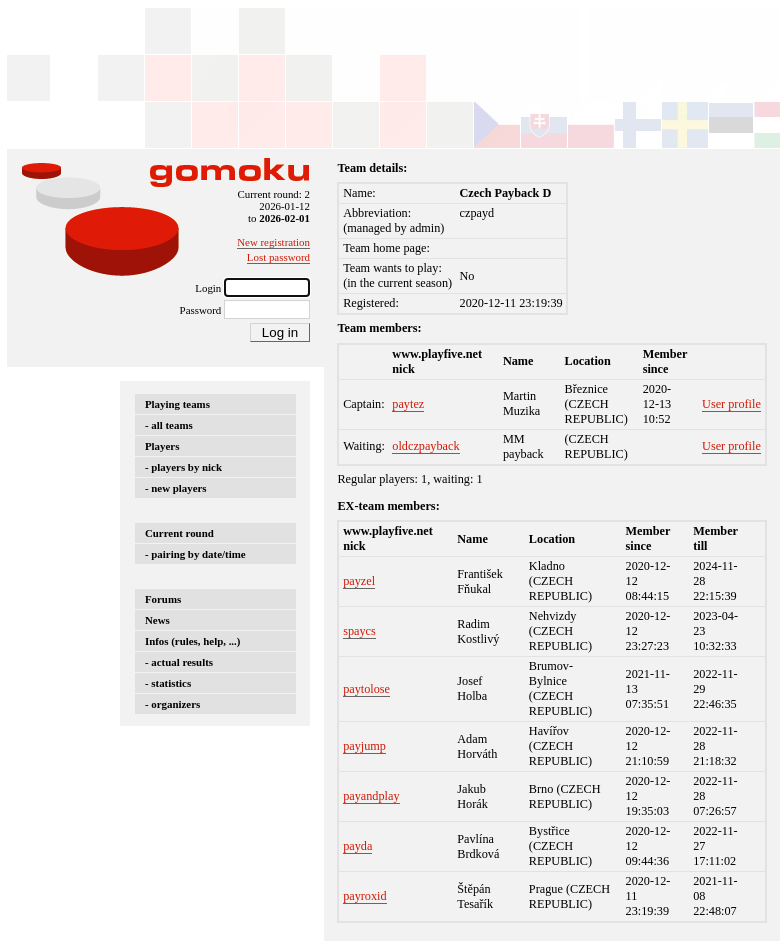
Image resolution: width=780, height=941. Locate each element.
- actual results (179, 662)
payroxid (365, 896)
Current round (179, 533)
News (157, 620)
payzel (359, 581)
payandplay (371, 796)
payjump (364, 746)
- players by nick (183, 467)
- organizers (172, 704)
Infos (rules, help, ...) (192, 641)
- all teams (169, 425)
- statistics (168, 683)
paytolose (366, 689)
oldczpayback (425, 446)
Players (162, 446)
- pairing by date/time (195, 554)
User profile (731, 404)
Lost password (278, 257)
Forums (163, 599)
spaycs (359, 631)
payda (357, 846)
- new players (176, 488)
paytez (408, 404)
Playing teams (177, 404)
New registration (273, 242)
